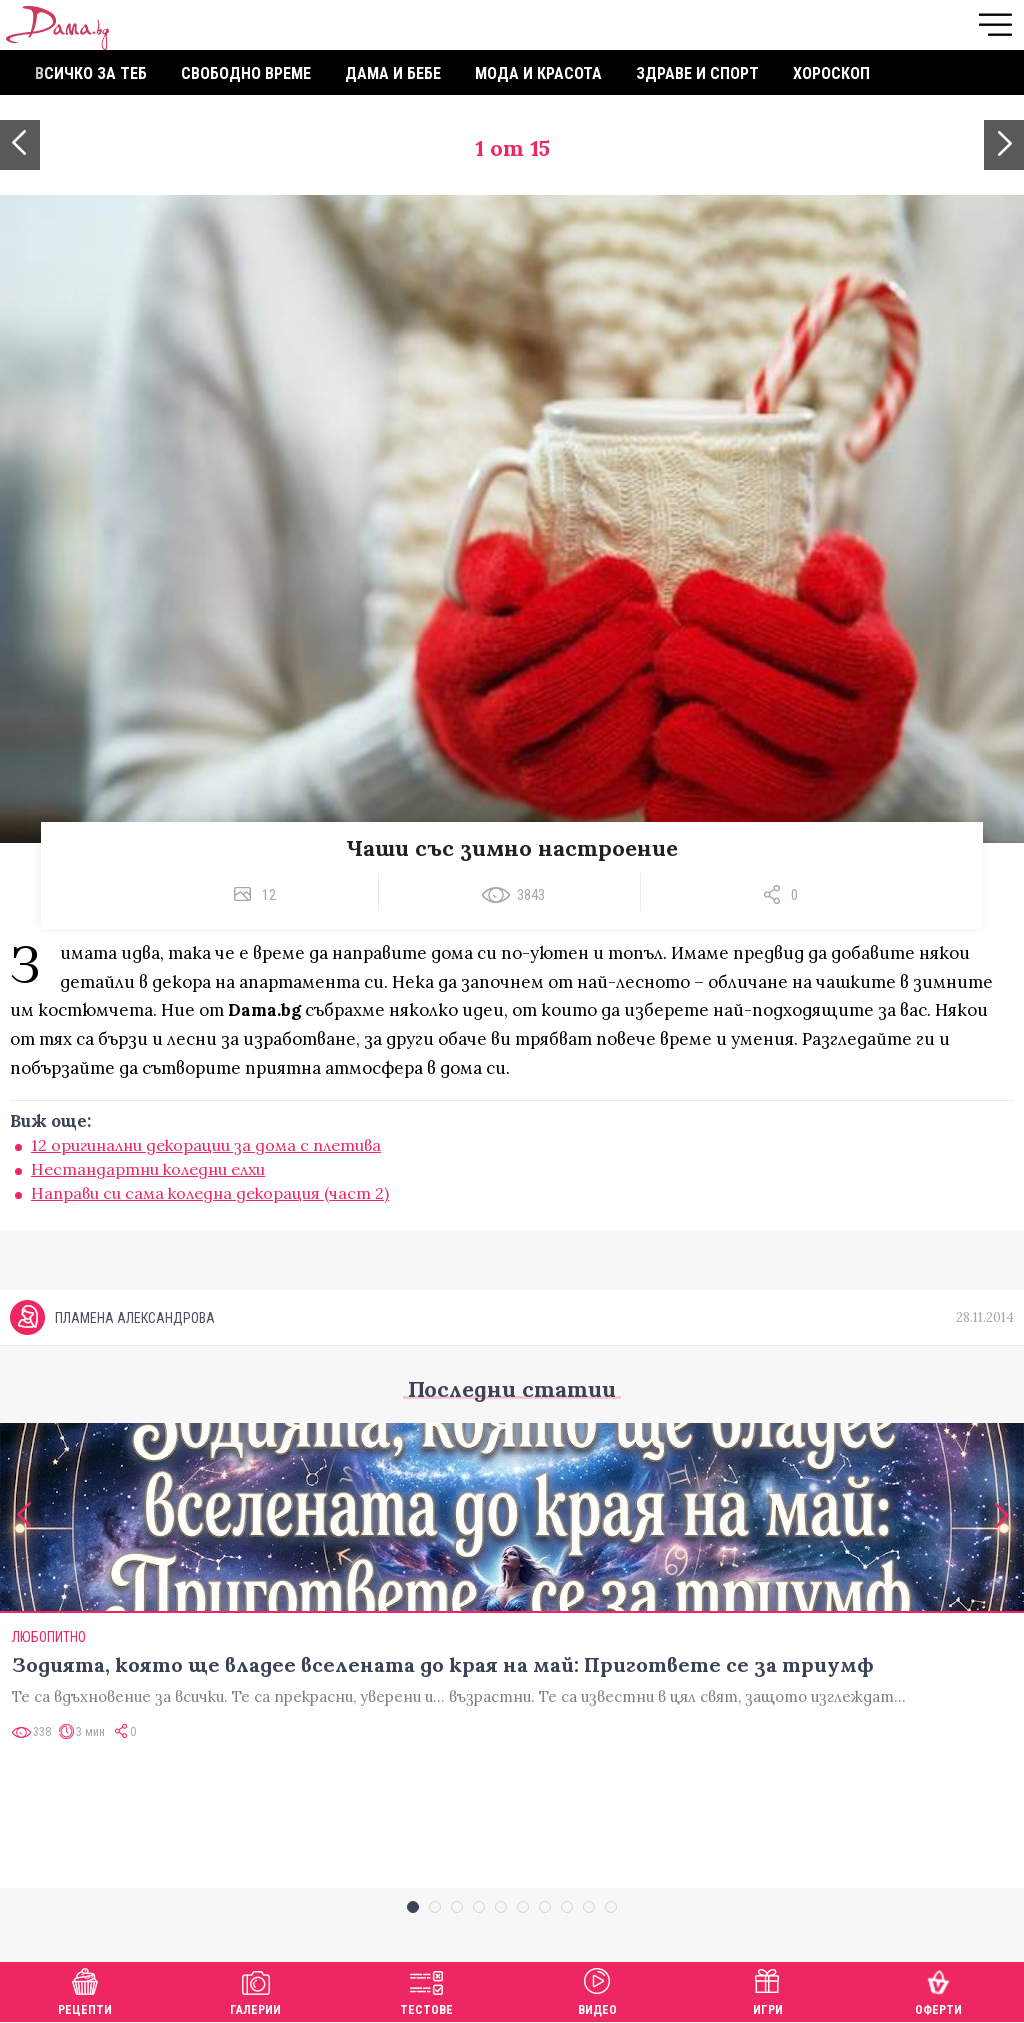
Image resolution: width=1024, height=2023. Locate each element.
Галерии (255, 1989)
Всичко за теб (91, 73)
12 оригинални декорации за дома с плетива (206, 1145)
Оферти (938, 1989)
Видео (597, 1989)
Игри (768, 1989)
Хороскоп (831, 73)
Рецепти (85, 1989)
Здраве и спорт (697, 73)
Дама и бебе (393, 73)
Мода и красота (538, 73)
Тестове (426, 1989)
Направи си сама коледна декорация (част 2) (210, 1193)
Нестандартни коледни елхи (148, 1169)
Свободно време (246, 73)
